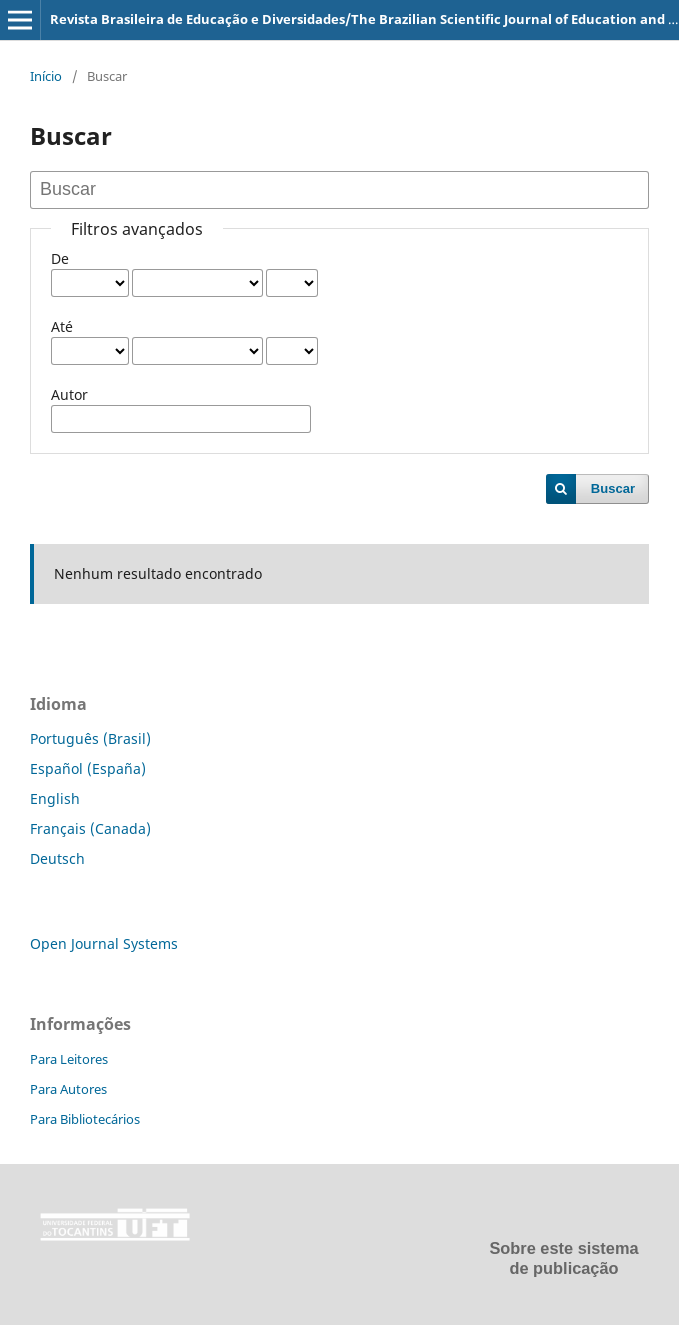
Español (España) (88, 768)
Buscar (613, 488)
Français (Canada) (90, 828)
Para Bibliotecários (85, 1119)
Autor (69, 394)
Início (46, 76)
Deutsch (57, 858)
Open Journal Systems (104, 943)
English (55, 798)
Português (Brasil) (90, 738)
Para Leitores (69, 1059)
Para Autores (68, 1089)
